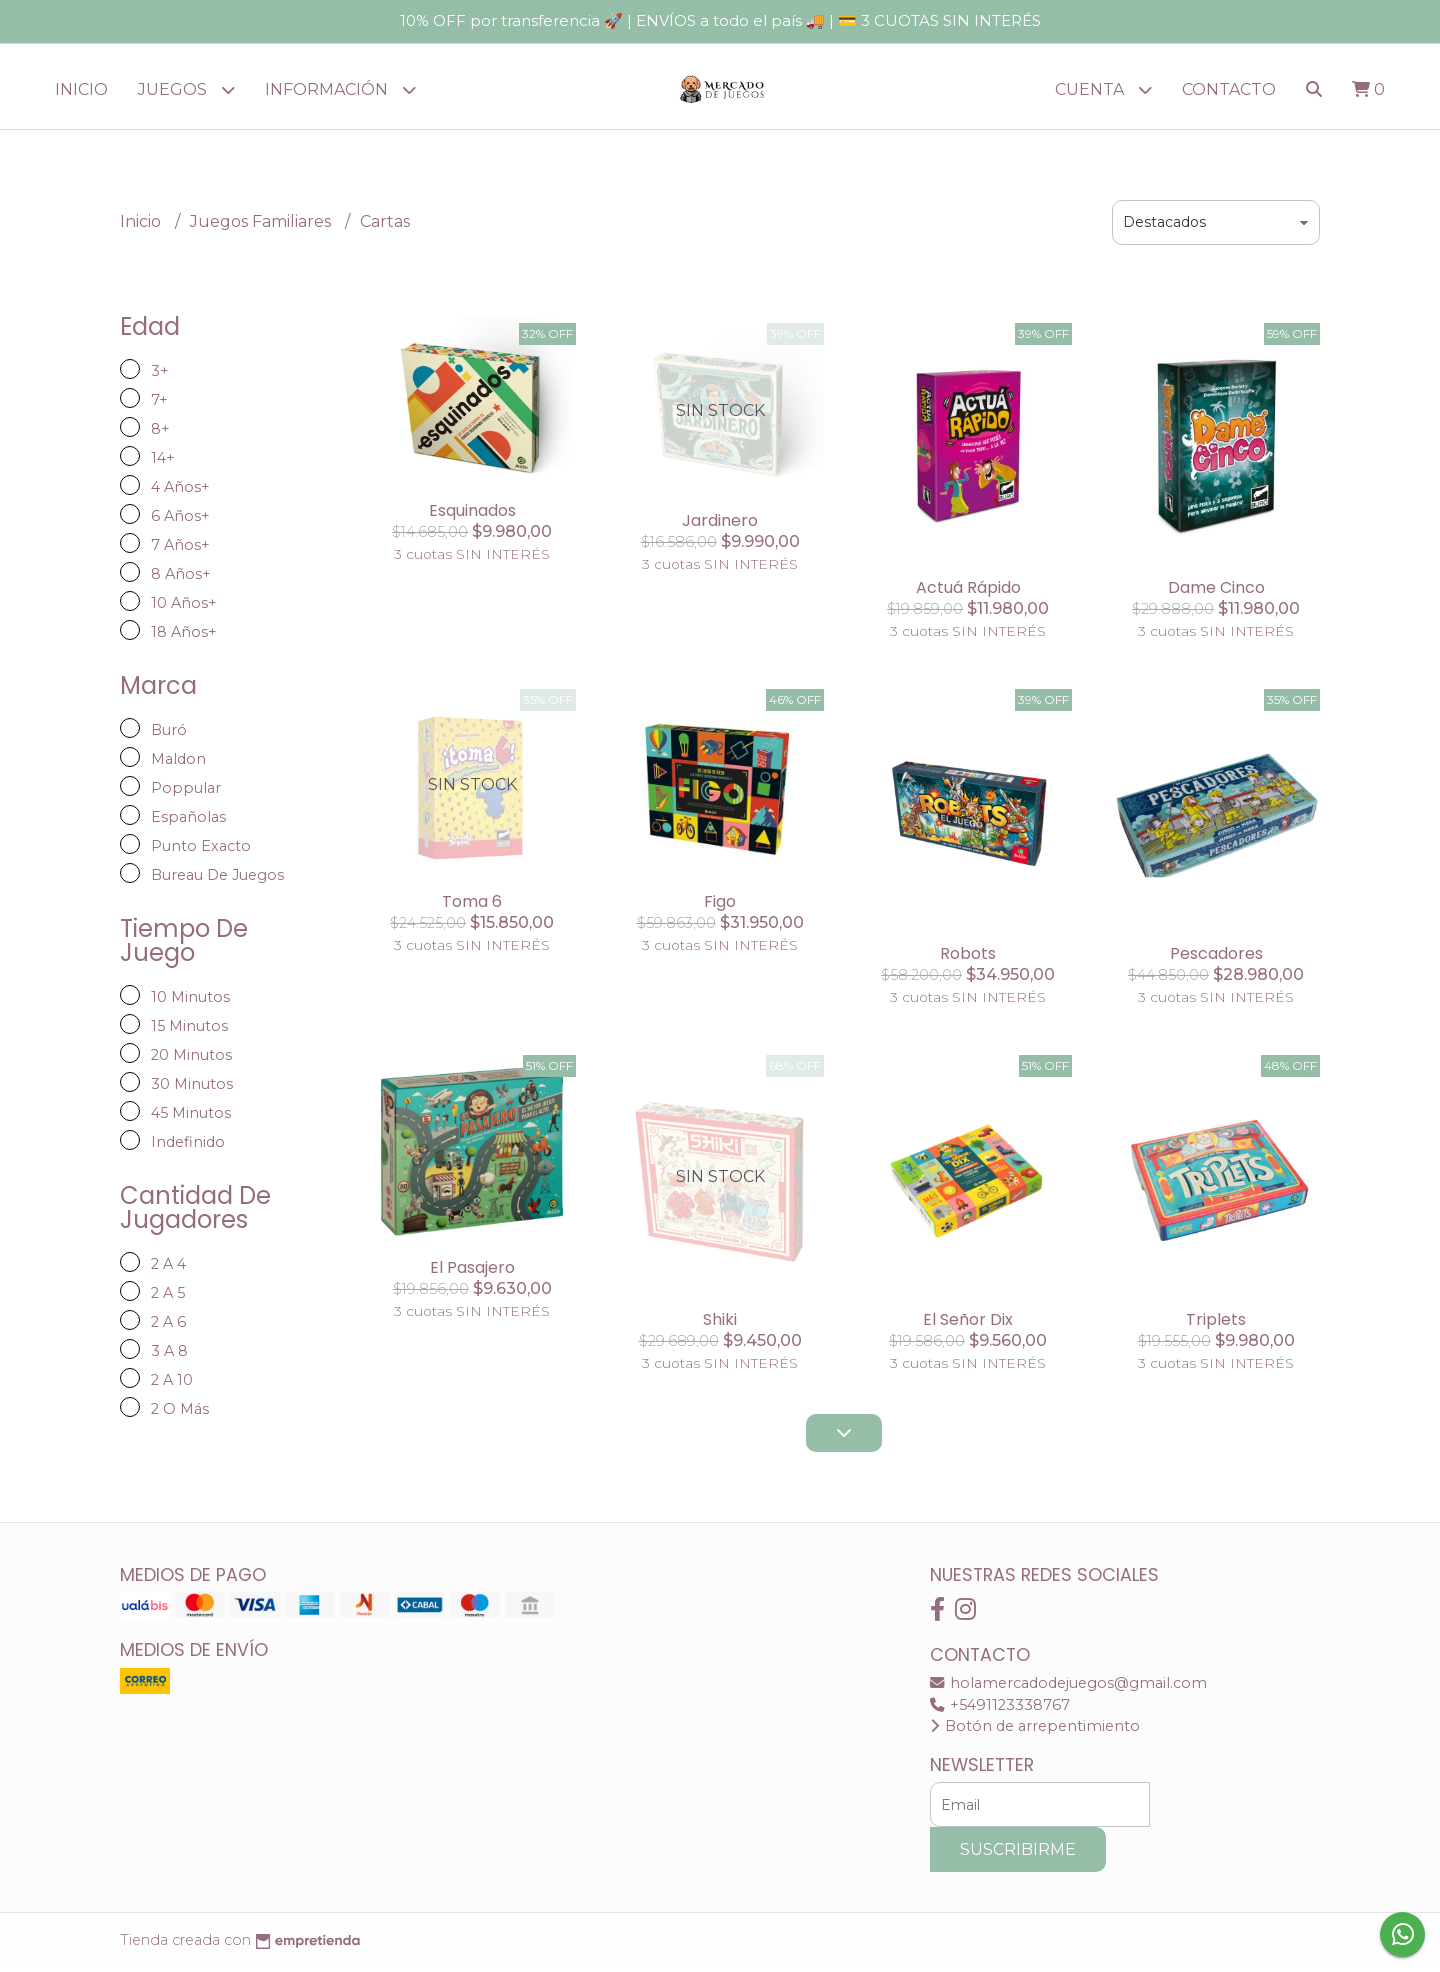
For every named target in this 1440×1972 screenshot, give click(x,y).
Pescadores (1216, 958)
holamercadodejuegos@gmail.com (1068, 1688)
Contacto (1229, 89)
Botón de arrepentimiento (1035, 1731)
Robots (968, 958)
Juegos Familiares (262, 226)
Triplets (1216, 1324)
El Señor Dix (968, 1324)
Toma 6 (472, 906)
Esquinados (472, 515)
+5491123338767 (1000, 1710)
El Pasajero (472, 1272)
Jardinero (720, 525)
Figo (720, 906)
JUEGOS (186, 89)
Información (340, 89)
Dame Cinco (1216, 592)
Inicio (81, 89)
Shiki (720, 1324)
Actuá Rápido (968, 592)
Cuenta (1103, 89)
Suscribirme (1018, 1854)
